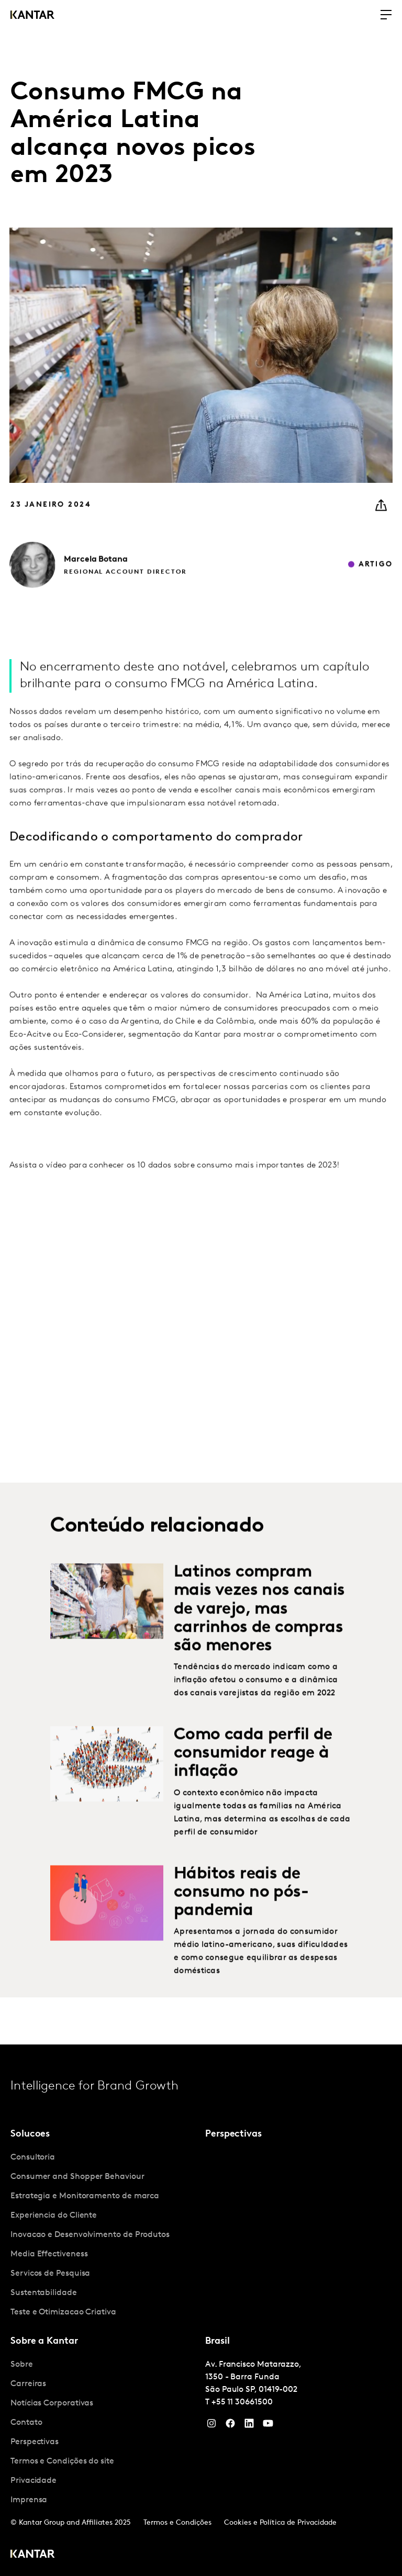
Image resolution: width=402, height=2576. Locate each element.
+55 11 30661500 (242, 2402)
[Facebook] (230, 2426)
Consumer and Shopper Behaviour (77, 2177)
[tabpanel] (103, 2235)
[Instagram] (211, 2426)
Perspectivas (34, 2442)
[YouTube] (249, 2426)
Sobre (21, 2364)
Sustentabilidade (43, 2293)
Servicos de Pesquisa (50, 2273)
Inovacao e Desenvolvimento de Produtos (90, 2235)
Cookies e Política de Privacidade (280, 2523)
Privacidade (33, 2481)
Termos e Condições (177, 2523)
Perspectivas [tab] (233, 2134)
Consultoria (32, 2157)
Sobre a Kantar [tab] (44, 2341)
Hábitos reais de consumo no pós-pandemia (241, 1912)
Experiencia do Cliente (53, 2215)
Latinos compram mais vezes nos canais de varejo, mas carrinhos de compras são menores (259, 1629)
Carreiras (28, 2384)
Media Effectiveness (48, 2254)
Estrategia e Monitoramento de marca (84, 2196)
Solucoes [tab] (30, 2134)
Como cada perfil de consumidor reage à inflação (253, 1773)
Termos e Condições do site (62, 2461)
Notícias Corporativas (51, 2403)
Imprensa (28, 2500)
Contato (26, 2423)
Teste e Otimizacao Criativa (63, 2312)
